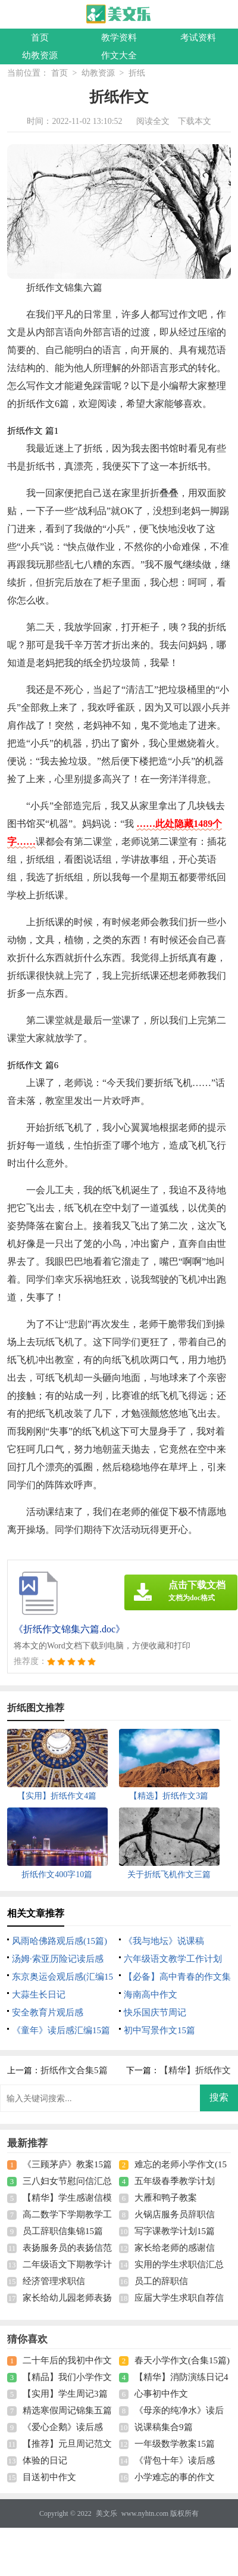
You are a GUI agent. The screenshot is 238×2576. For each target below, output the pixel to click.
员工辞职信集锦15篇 (63, 2231)
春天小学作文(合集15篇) (182, 2360)
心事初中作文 (161, 2393)
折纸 (137, 73)
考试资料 (198, 37)
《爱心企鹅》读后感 (63, 2427)
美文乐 (106, 2513)
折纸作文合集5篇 (74, 2070)
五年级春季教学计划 (174, 2181)
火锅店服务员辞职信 (174, 2214)
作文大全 (119, 55)
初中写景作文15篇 (159, 2030)
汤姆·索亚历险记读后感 (58, 1959)
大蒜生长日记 (38, 1994)
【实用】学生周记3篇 (65, 2393)
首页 (40, 37)
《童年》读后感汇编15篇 (61, 2030)
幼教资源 (40, 55)
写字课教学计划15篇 (174, 2231)
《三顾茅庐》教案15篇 (67, 2164)
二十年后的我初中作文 (67, 2360)
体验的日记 (45, 2460)
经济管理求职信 (54, 2281)
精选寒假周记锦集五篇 (67, 2410)
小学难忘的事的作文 (174, 2477)
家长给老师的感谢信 (174, 2248)
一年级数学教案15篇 (174, 2444)
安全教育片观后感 (47, 2012)
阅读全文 (153, 121)
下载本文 (194, 121)
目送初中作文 (49, 2477)
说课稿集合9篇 (163, 2427)
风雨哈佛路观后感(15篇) (59, 1941)
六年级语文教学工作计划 (173, 1959)
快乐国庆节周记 (155, 2012)
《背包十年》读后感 (174, 2460)
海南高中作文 (150, 1994)
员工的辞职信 (161, 2281)
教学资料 (119, 37)
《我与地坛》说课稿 (164, 1941)
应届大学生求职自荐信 (179, 2298)
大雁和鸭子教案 (165, 2197)
